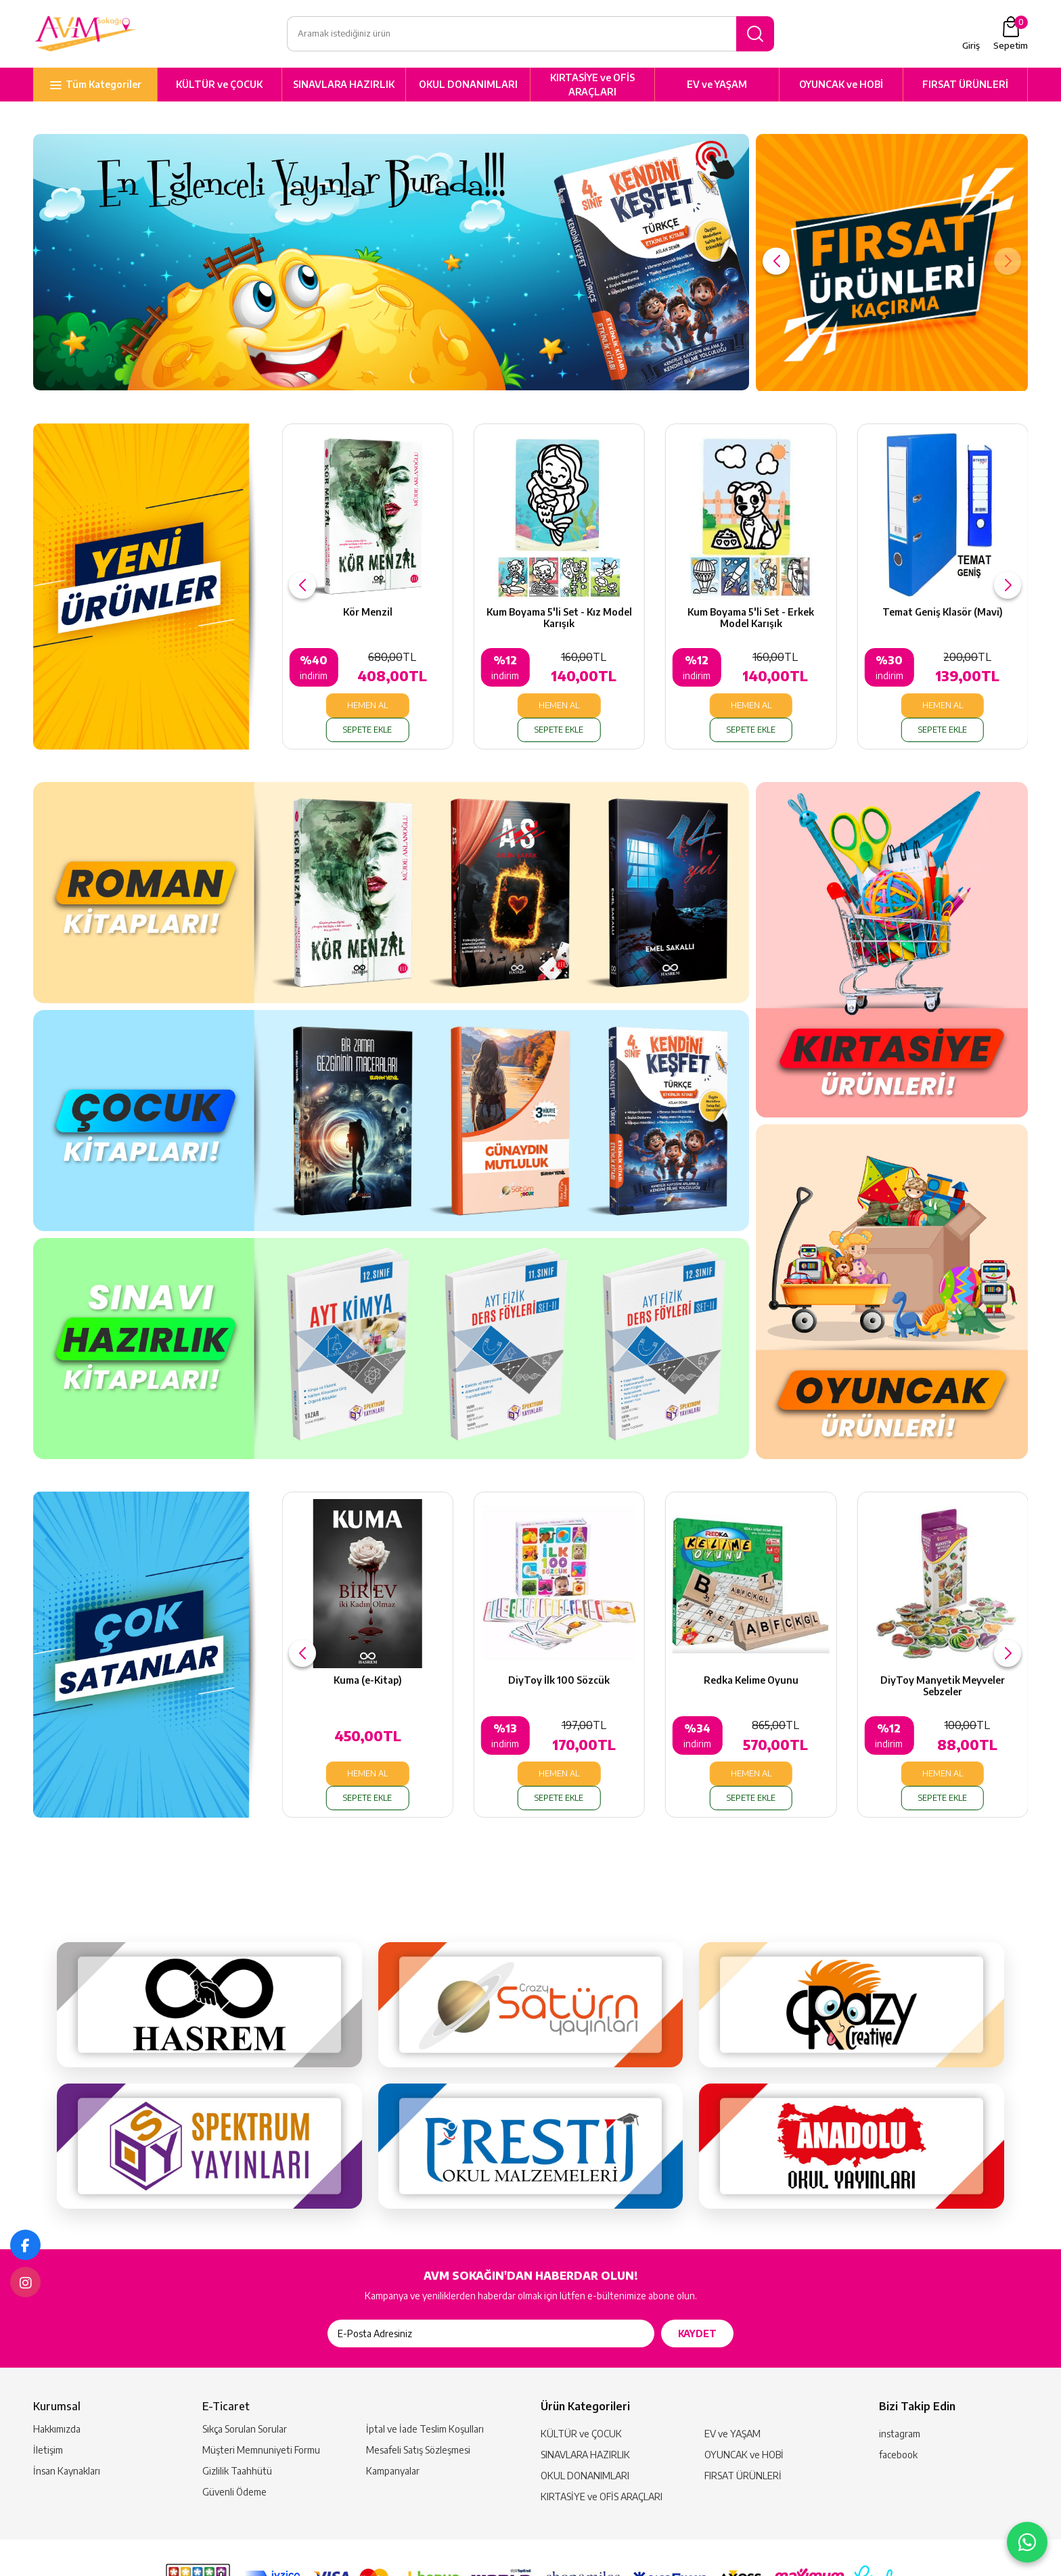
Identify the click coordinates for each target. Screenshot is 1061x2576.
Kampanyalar (393, 2429)
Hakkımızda (57, 2387)
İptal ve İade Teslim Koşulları (425, 2387)
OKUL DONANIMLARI (468, 91)
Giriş (971, 48)
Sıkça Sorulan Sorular (244, 2387)
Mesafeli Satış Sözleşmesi (418, 2408)
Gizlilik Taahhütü (237, 2429)
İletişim (48, 2408)
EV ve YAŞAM (717, 91)
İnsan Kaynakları (66, 2429)
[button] (776, 267)
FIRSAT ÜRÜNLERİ (965, 91)
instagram (899, 2391)
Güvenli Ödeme (234, 2450)
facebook (898, 2412)
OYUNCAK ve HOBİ (841, 91)
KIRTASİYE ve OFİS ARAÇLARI (592, 91)
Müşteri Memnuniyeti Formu (261, 2408)
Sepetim (1010, 36)
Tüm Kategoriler (103, 91)
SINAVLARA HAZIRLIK (343, 91)
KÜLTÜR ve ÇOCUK (219, 91)
